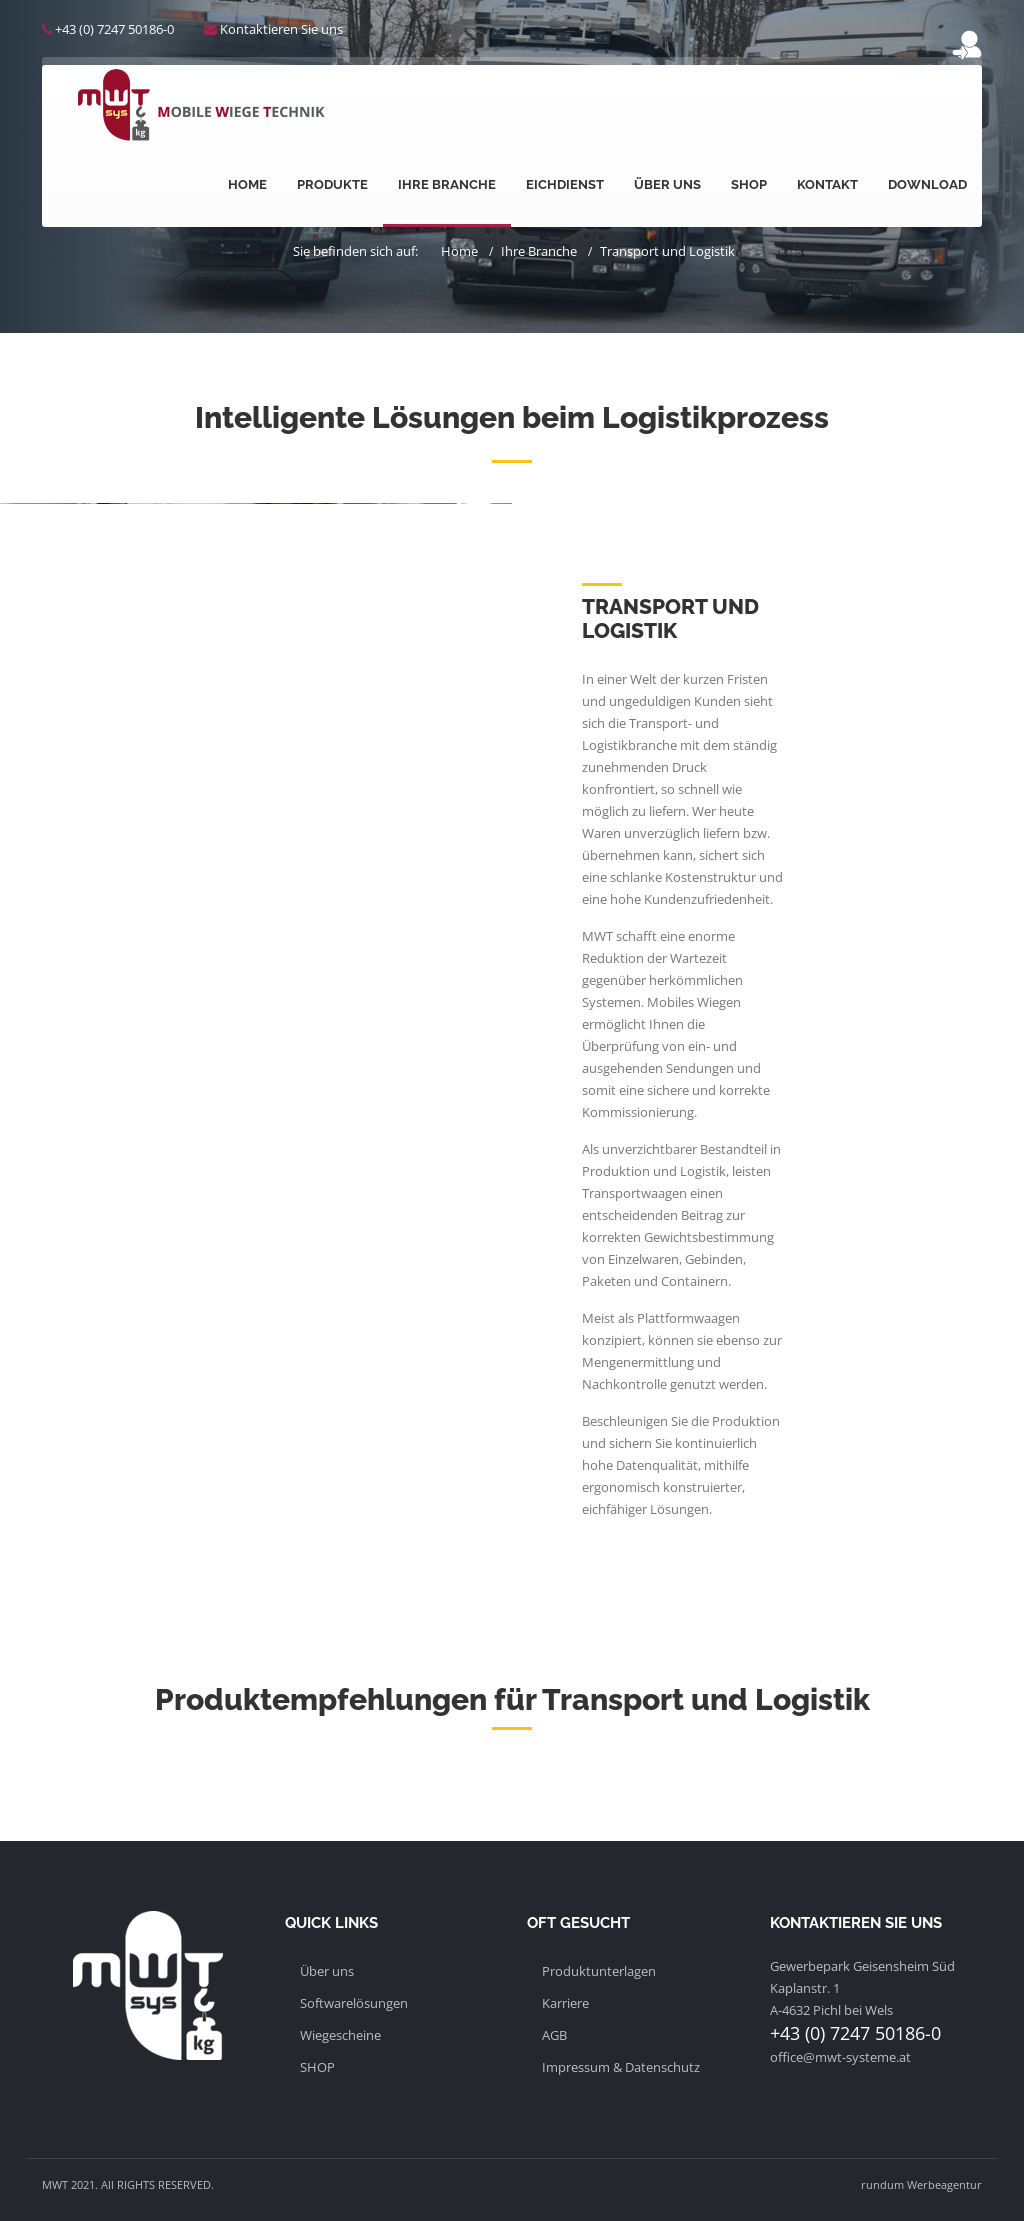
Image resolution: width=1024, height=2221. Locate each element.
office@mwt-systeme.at (840, 2057)
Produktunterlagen (599, 1971)
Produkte (332, 184)
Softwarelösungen (354, 2003)
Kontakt (827, 184)
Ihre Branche (447, 184)
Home (247, 184)
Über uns (667, 184)
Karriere (565, 2003)
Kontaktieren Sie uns (281, 29)
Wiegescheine (340, 2035)
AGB (554, 2035)
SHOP (317, 2067)
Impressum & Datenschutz (621, 2067)
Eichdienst (565, 184)
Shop (749, 184)
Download (927, 184)
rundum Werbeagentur (921, 2184)
